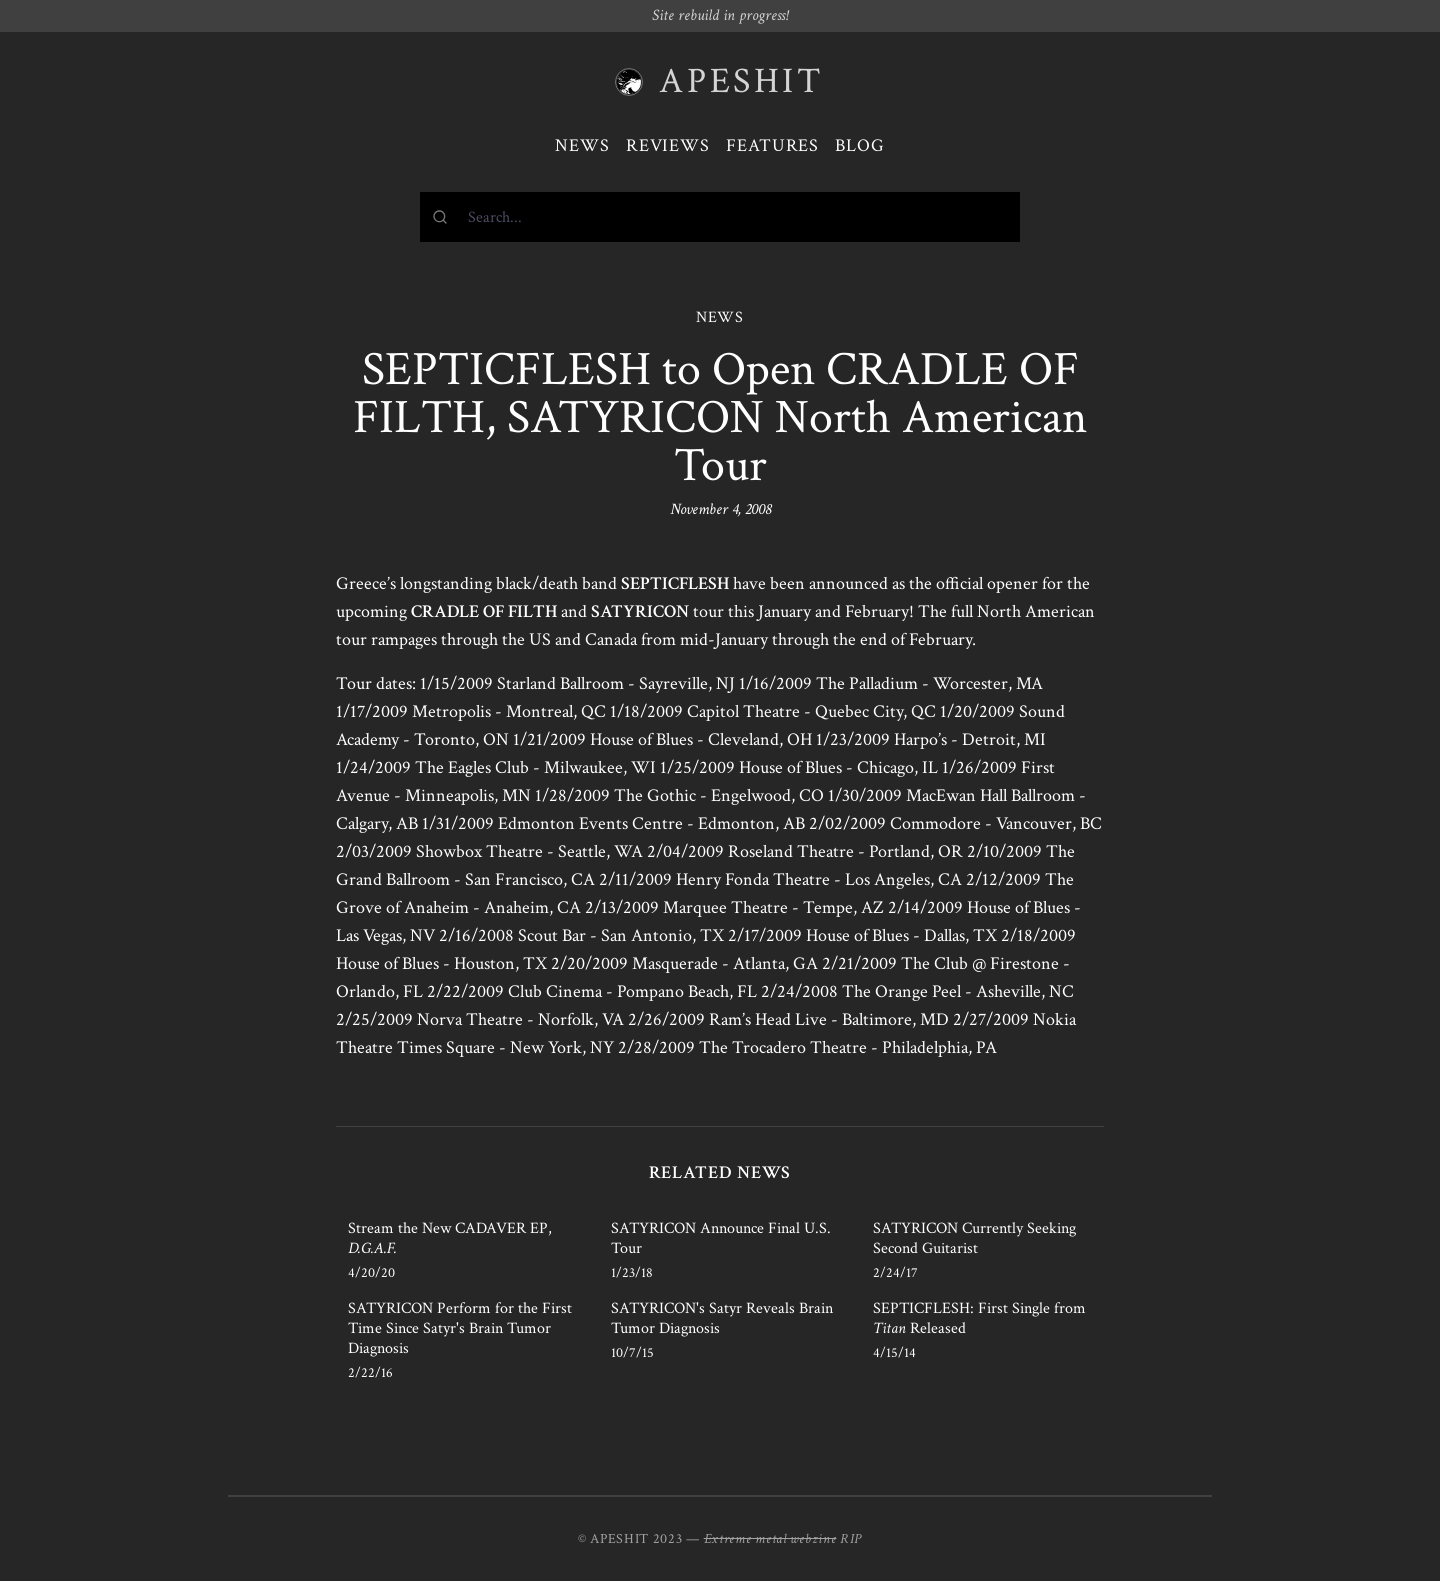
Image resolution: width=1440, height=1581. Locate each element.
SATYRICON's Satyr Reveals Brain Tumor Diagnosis (722, 1318)
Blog (860, 145)
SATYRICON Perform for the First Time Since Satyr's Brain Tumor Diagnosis (460, 1328)
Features (772, 145)
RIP (851, 1539)
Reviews (668, 145)
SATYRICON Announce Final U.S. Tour (721, 1238)
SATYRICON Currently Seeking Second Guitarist (974, 1238)
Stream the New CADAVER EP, (450, 1238)
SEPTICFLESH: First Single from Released (979, 1318)
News (582, 145)
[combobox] (720, 217)
